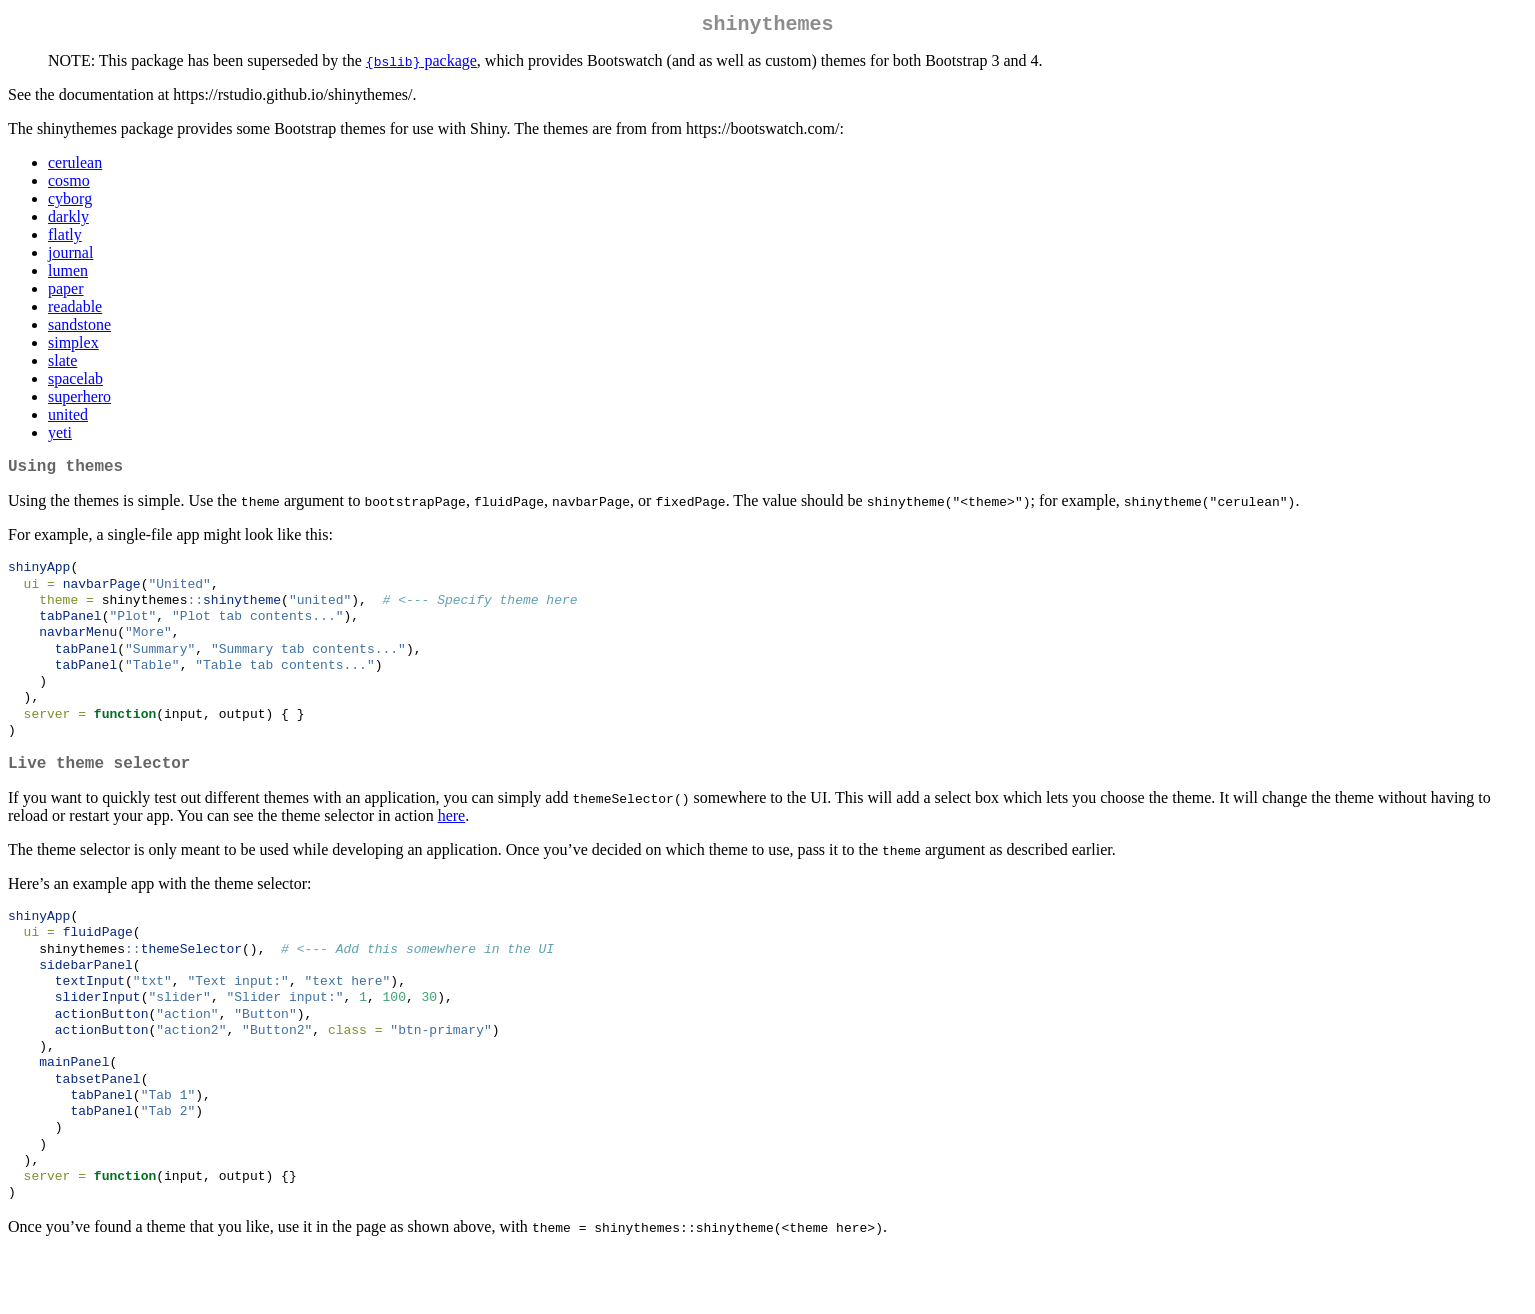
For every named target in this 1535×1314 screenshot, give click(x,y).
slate (62, 364)
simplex (73, 346)
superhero (79, 400)
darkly (68, 220)
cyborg (70, 202)
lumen (68, 274)
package (421, 64)
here (452, 846)
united (68, 418)
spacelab (75, 382)
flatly (65, 238)
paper (66, 292)
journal (70, 256)
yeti (60, 436)
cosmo (69, 184)
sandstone (79, 328)
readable (75, 310)
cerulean (75, 166)
